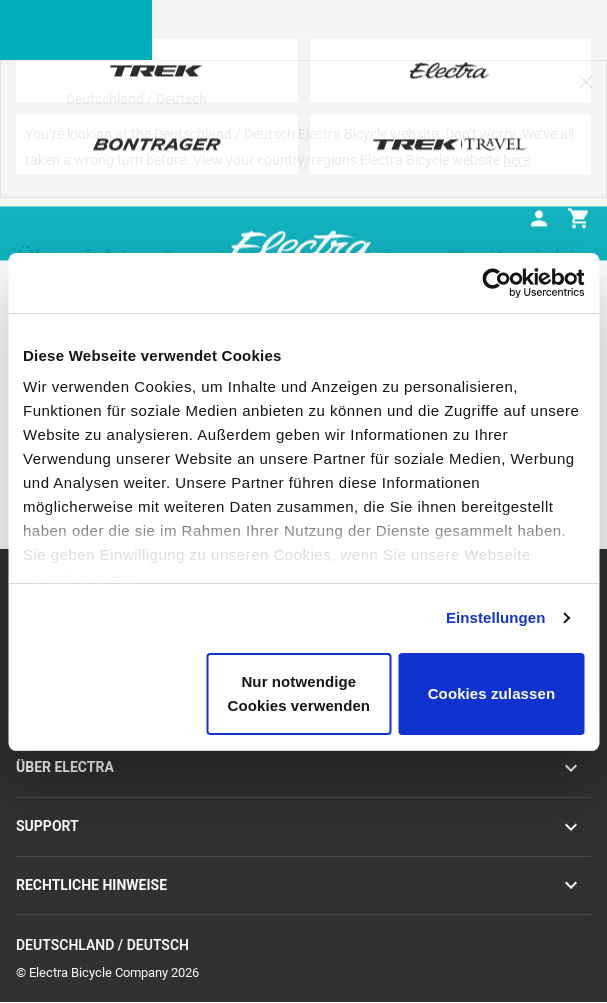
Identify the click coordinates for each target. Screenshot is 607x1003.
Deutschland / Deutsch (303, 945)
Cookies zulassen (491, 693)
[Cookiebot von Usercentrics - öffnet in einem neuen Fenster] (496, 283)
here (516, 160)
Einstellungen (496, 617)
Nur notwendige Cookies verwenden (299, 693)
